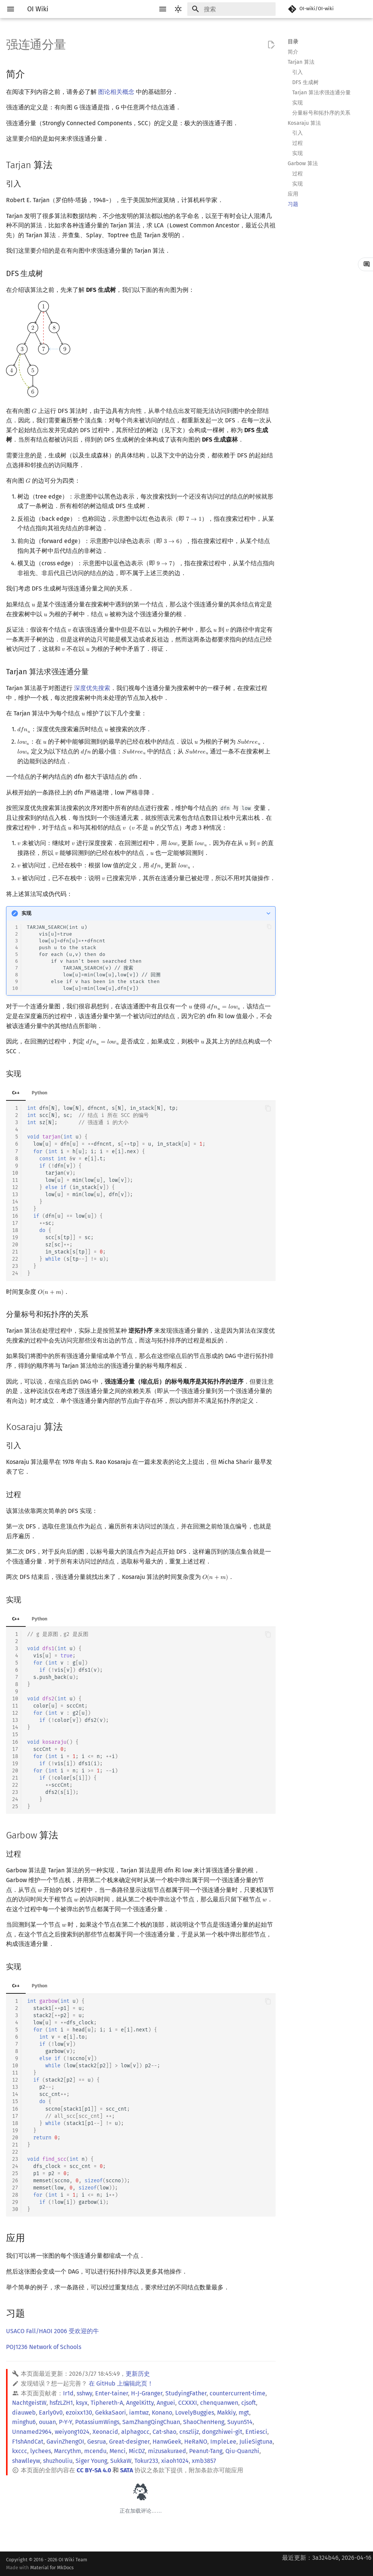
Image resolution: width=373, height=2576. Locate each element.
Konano (162, 2412)
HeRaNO (195, 2441)
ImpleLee (223, 2441)
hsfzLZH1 (61, 2402)
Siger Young (91, 2460)
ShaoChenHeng (203, 2422)
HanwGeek (167, 2441)
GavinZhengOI (65, 2441)
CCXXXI (187, 2402)
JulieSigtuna (256, 2441)
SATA (126, 2470)
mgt (244, 2412)
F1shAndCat (27, 2441)
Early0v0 (51, 2412)
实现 (26, 913)
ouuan (47, 2422)
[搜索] (231, 9)
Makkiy (226, 2412)
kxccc (19, 2451)
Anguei (166, 2402)
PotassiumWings (97, 2422)
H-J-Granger (146, 2393)
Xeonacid (105, 2431)
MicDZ (137, 2451)
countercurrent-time (237, 2393)
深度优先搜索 (92, 688)
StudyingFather (186, 2393)
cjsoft (248, 2402)
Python (39, 1092)
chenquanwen (219, 2402)
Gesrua (96, 2441)
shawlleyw (26, 2460)
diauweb (24, 2412)
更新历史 (138, 2373)
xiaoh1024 (175, 2460)
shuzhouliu (57, 2460)
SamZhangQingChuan (151, 2422)
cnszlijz (189, 2431)
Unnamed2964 (32, 2431)
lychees (40, 2451)
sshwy (84, 2393)
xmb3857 (204, 2460)
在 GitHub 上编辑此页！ (121, 2383)
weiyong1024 (72, 2431)
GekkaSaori (110, 2412)
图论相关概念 (116, 91)
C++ (16, 1092)
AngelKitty (140, 2402)
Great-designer (129, 2441)
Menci (117, 2451)
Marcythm (67, 2451)
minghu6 (24, 2422)
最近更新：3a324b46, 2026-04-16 (326, 2557)
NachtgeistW (29, 2402)
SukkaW (120, 2460)
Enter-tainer (111, 2393)
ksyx (82, 2402)
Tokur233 (146, 2460)
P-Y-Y (65, 2422)
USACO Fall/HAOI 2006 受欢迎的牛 (52, 2331)
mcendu (95, 2451)
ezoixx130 (79, 2412)
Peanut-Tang (205, 2451)
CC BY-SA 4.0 (94, 2470)
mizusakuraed (167, 2451)
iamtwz (139, 2412)
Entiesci (256, 2431)
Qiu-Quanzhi (242, 2451)
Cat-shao (164, 2431)
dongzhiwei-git (222, 2431)
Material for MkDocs (52, 2567)
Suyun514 (240, 2422)
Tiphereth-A (107, 2402)
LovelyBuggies (194, 2412)
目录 (293, 41)
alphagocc (135, 2431)
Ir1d (68, 2393)
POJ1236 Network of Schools (43, 2346)
